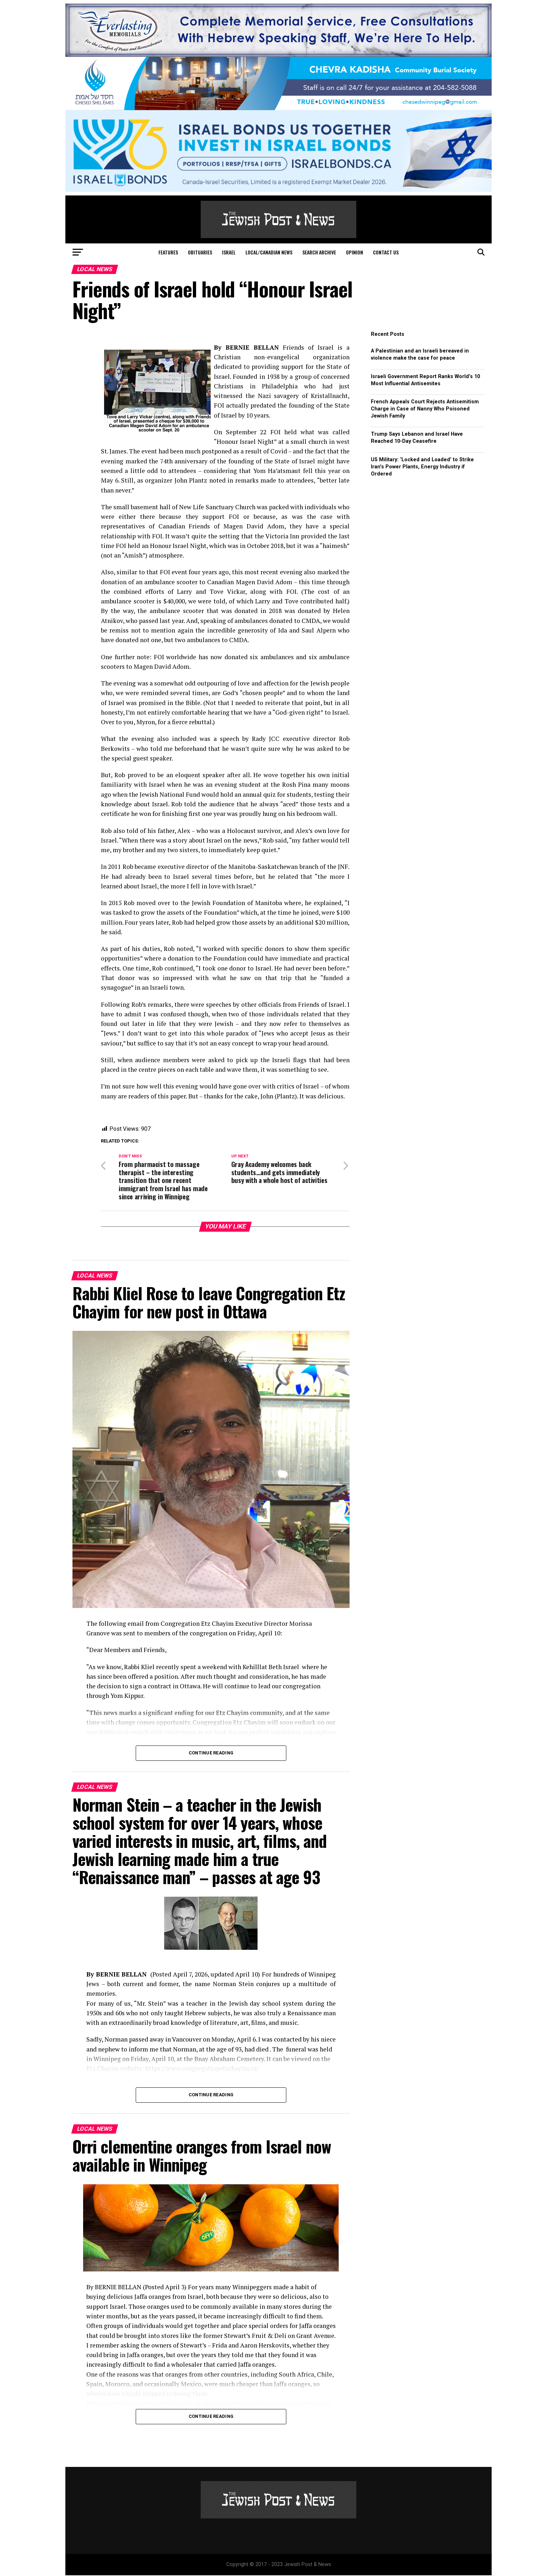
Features (168, 252)
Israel (229, 252)
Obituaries (200, 252)
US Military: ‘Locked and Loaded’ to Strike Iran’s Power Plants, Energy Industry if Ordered (422, 467)
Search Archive (319, 252)
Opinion (354, 252)
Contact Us (386, 252)
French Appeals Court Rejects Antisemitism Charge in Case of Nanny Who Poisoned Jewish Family (425, 409)
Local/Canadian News (268, 252)
